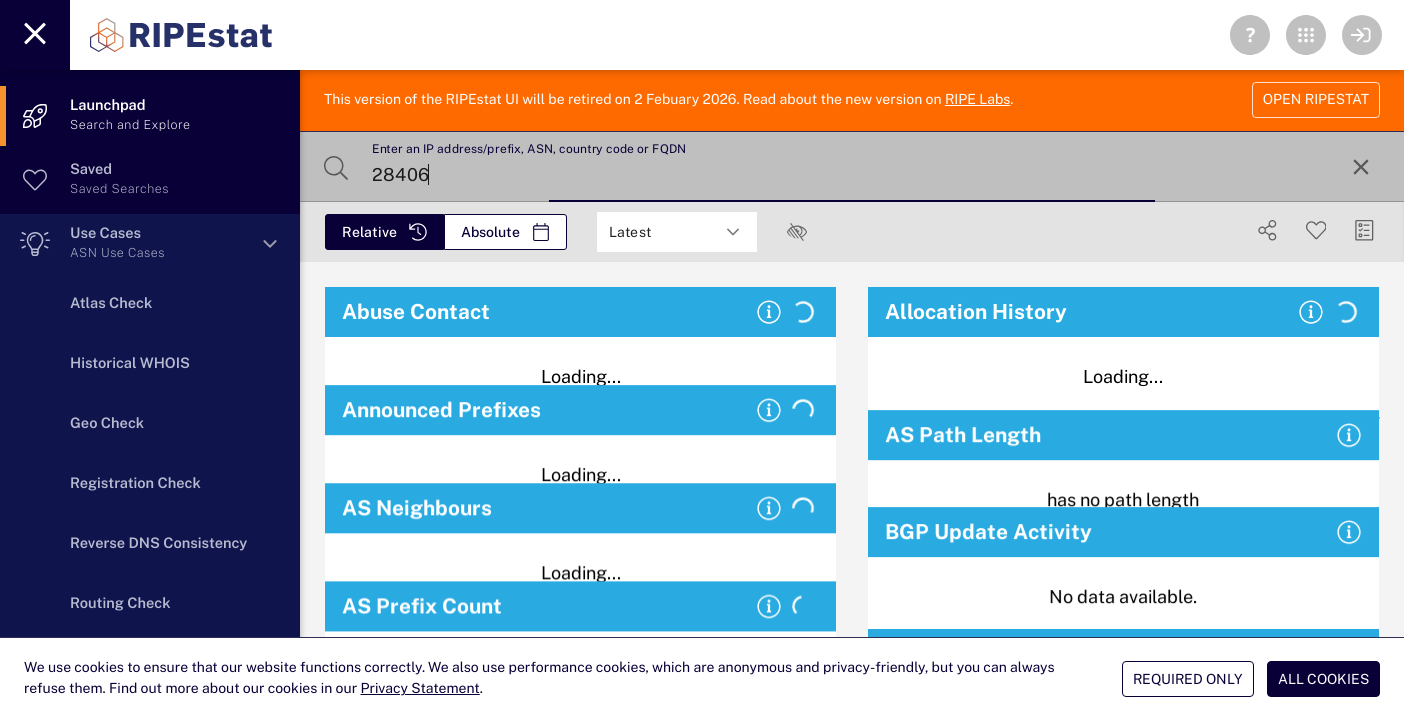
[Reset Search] (1361, 167)
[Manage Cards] (1364, 230)
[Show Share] (1267, 230)
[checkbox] (797, 232)
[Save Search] (1316, 230)
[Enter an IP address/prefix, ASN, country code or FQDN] (850, 167)
